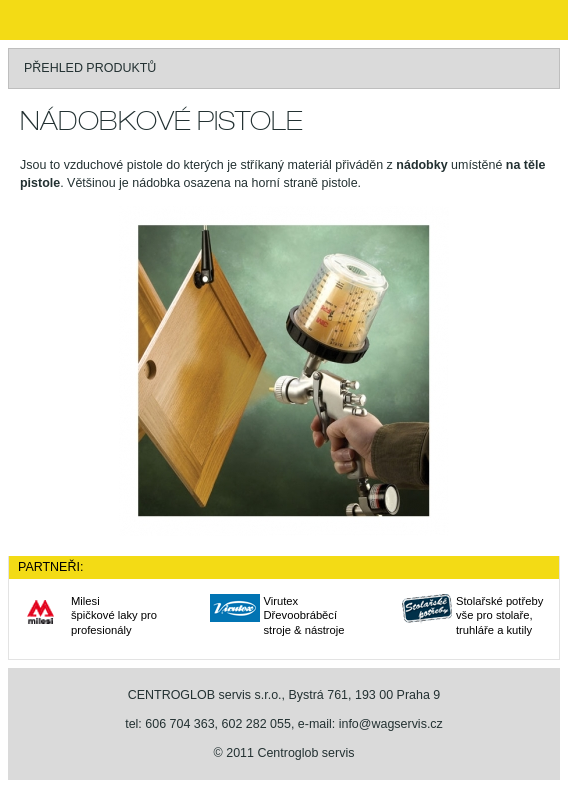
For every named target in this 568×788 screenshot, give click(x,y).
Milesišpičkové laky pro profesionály (114, 615)
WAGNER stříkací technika (40, 20)
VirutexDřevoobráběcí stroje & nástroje (304, 615)
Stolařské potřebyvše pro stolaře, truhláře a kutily (499, 615)
